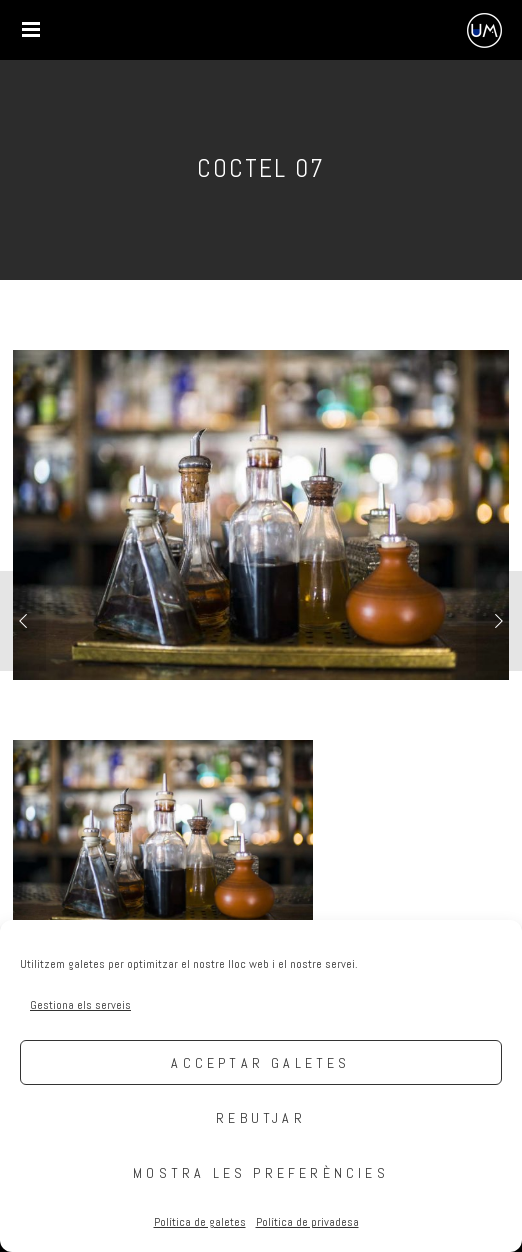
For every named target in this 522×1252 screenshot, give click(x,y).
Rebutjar (261, 1118)
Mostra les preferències (261, 1173)
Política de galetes (200, 1222)
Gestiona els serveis (80, 1005)
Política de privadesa (307, 1222)
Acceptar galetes (260, 1063)
